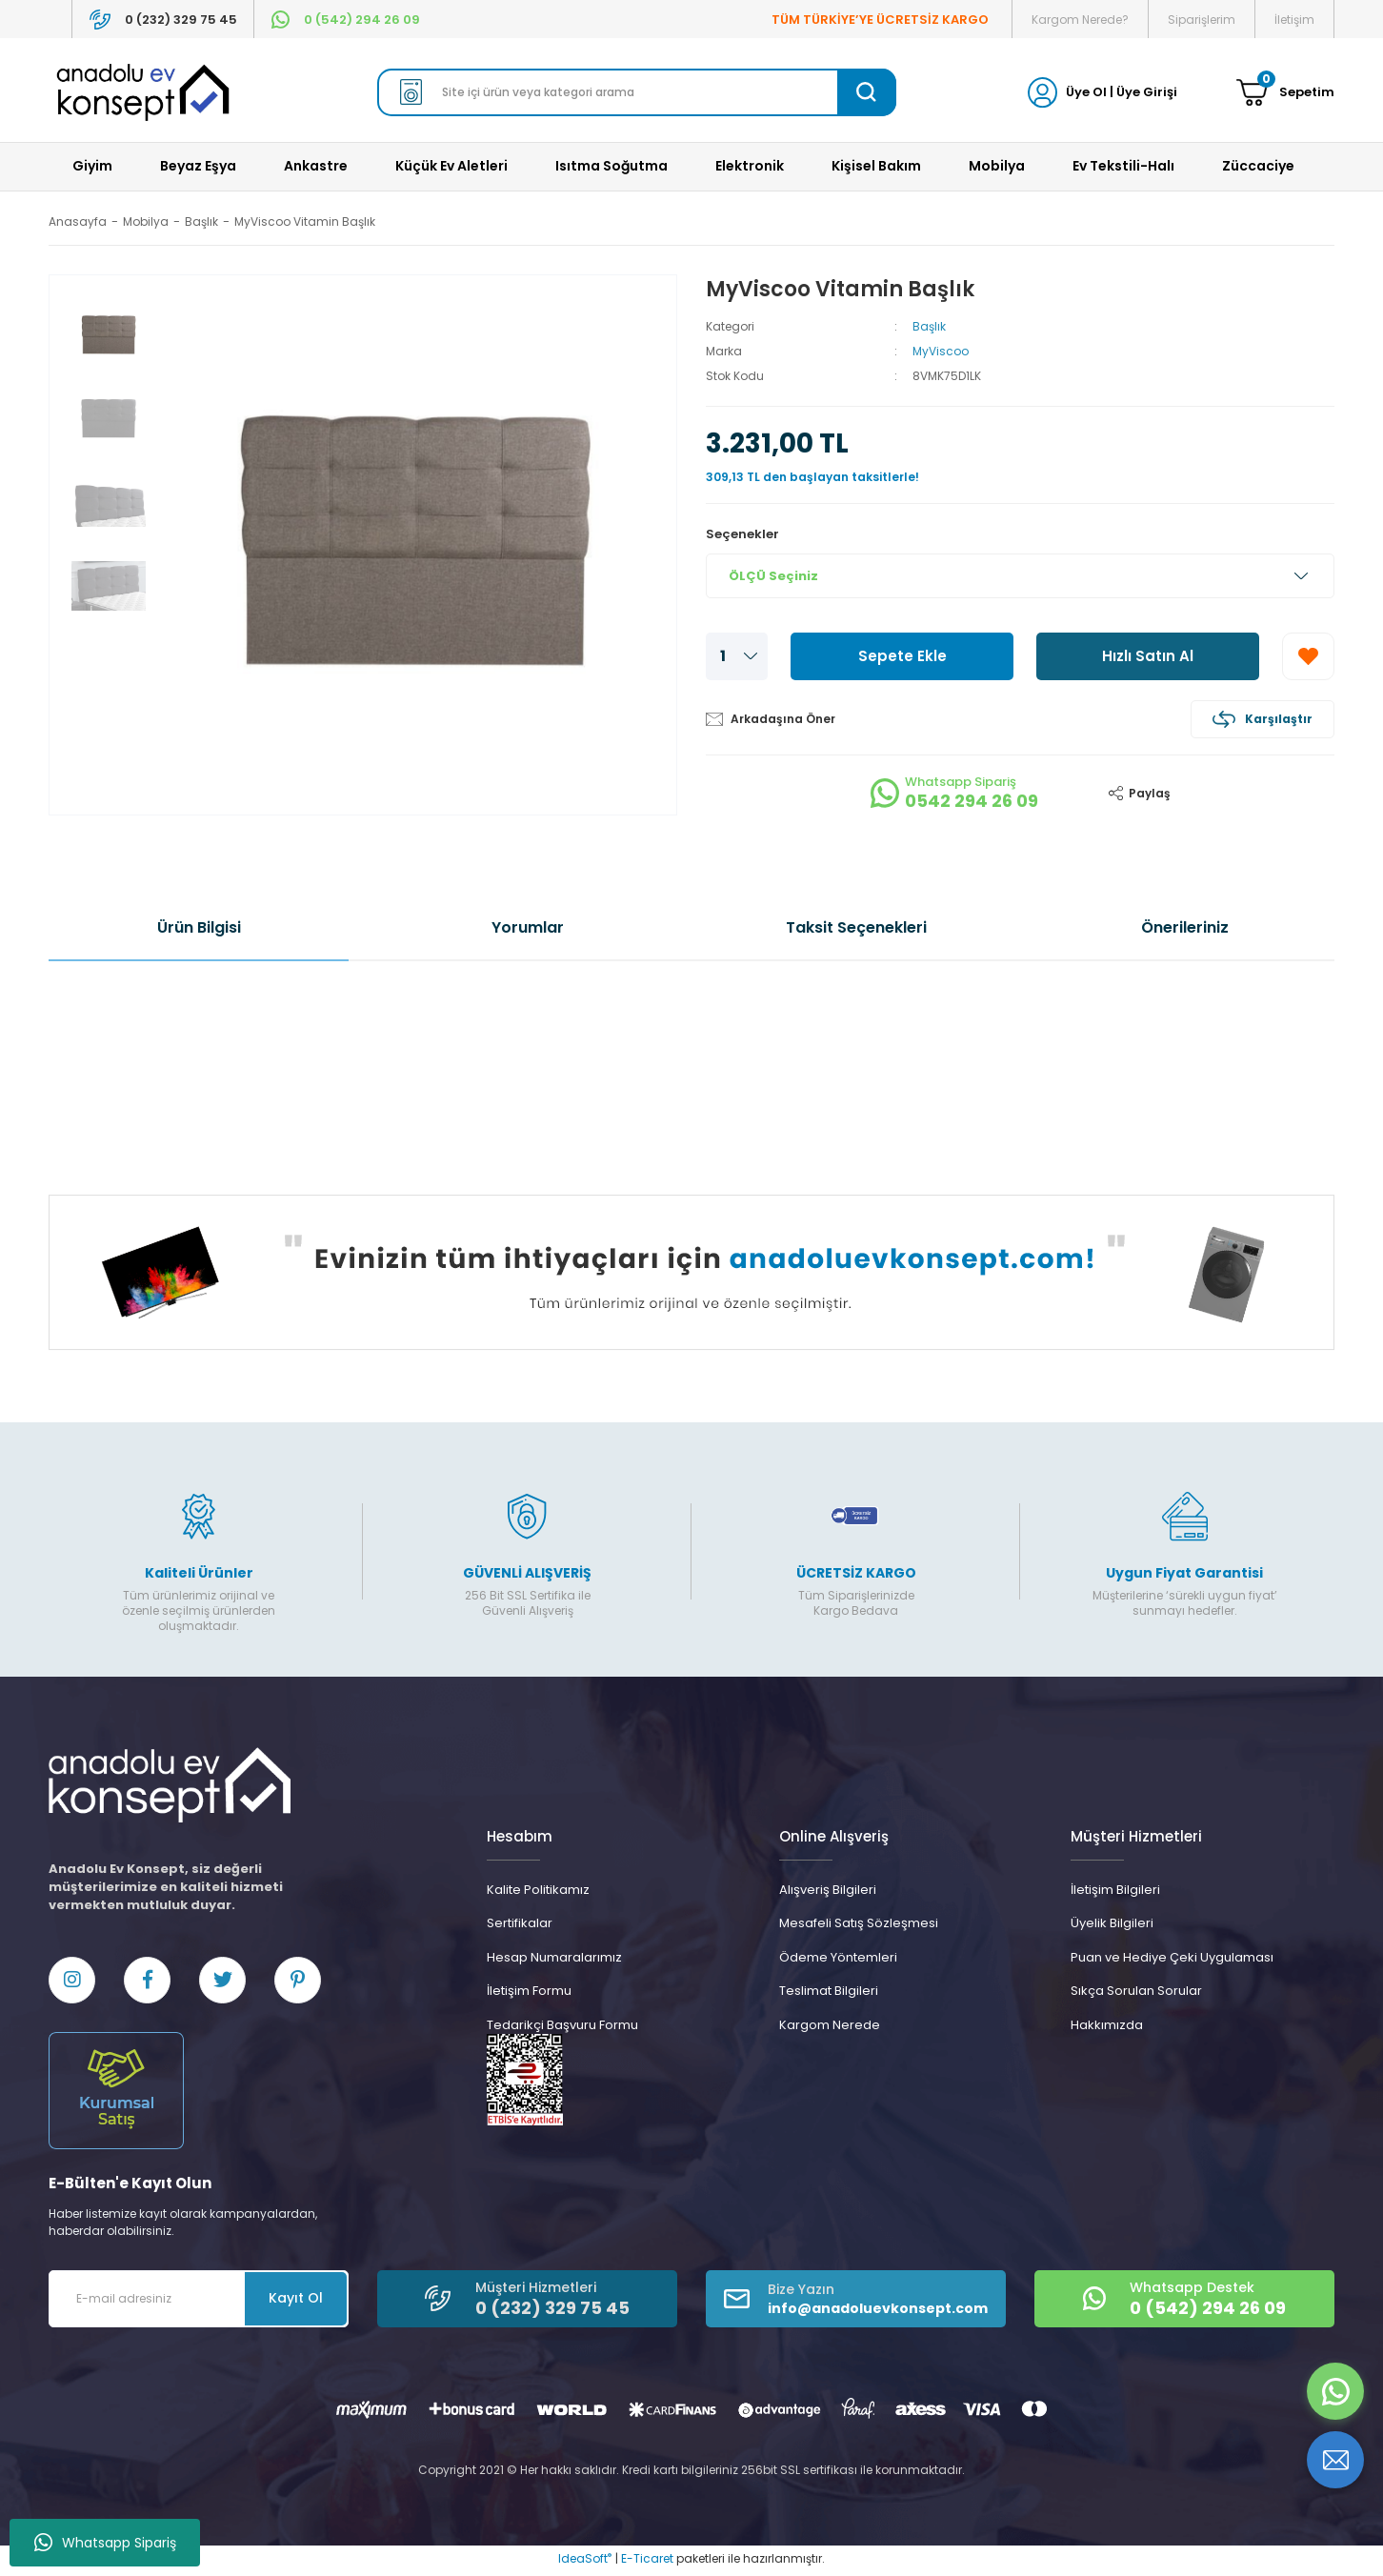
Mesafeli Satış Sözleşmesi (858, 1923)
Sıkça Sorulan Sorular (1136, 1991)
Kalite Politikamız (538, 1890)
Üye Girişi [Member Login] (1146, 92)
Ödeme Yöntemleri (838, 1957)
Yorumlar (527, 927)
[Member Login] (1042, 91)
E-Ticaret (647, 2562)
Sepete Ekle (902, 656)
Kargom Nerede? (1080, 19)
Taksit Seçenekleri (856, 927)
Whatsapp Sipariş (105, 2542)
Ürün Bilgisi (199, 927)
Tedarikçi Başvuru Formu (562, 2025)
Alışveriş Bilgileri (827, 1890)
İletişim (1294, 19)
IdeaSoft (584, 2562)
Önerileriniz (1185, 927)
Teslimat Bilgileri (828, 1991)
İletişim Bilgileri (1115, 1890)
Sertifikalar (519, 1923)
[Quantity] (737, 656)
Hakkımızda (1107, 2025)
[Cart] (1285, 93)
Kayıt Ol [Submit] (296, 2301)
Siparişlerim (1201, 19)
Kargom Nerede (829, 2025)
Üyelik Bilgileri (1112, 1923)
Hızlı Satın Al (1148, 656)
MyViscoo (940, 351)
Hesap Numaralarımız (554, 1957)
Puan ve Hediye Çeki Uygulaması (1172, 1957)
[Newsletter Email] (199, 2302)
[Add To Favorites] (1308, 656)
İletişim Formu (529, 1991)
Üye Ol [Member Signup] (1086, 92)
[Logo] (143, 92)
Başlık (929, 326)
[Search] (636, 92)
